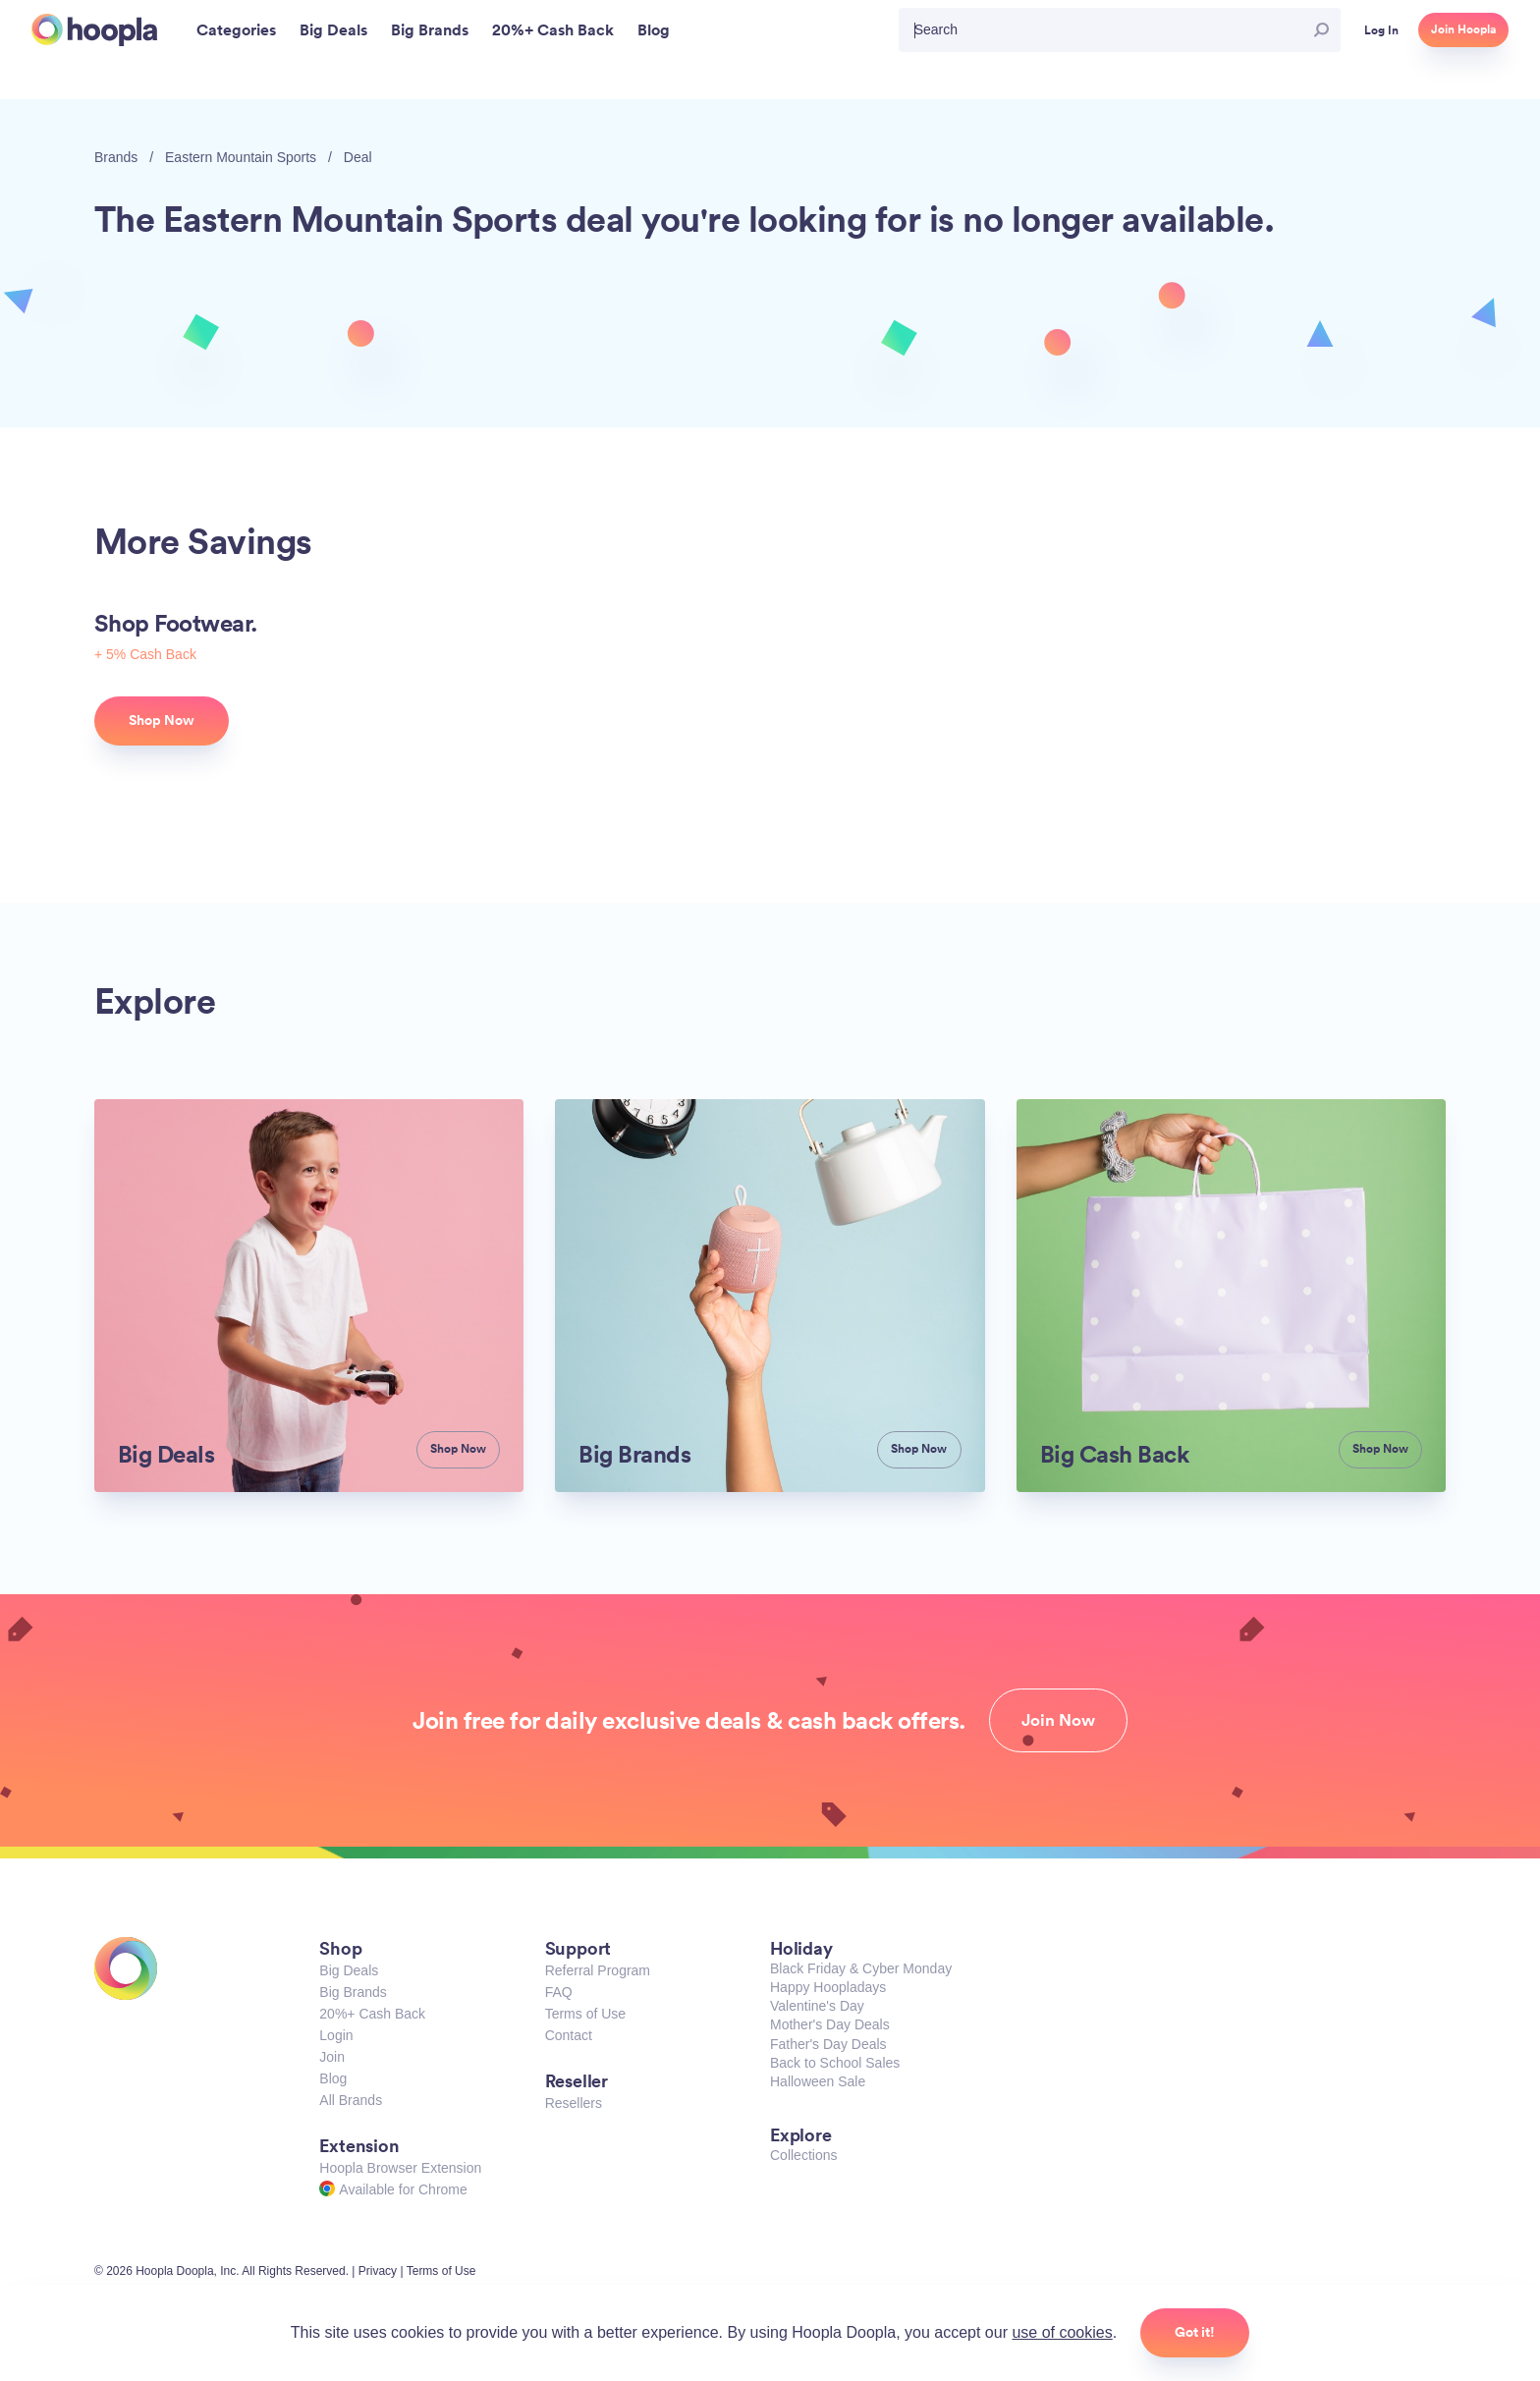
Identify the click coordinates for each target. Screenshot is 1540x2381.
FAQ (559, 1992)
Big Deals (348, 1970)
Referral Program (597, 1970)
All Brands (350, 2100)
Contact (568, 2035)
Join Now (1058, 1720)
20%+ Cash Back (372, 2013)
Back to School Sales (835, 2063)
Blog (333, 2078)
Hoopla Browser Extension (400, 2168)
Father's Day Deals (828, 2044)
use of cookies (1062, 2332)
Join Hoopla (1463, 29)
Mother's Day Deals (830, 2024)
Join (332, 2057)
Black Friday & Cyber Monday (861, 1968)
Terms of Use (585, 2013)
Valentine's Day (817, 2006)
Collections (803, 2155)
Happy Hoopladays (828, 1987)
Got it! (1195, 2332)
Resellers (573, 2103)
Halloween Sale (817, 2081)
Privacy (377, 2271)
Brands (116, 157)
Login (336, 2035)
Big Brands (352, 1992)
